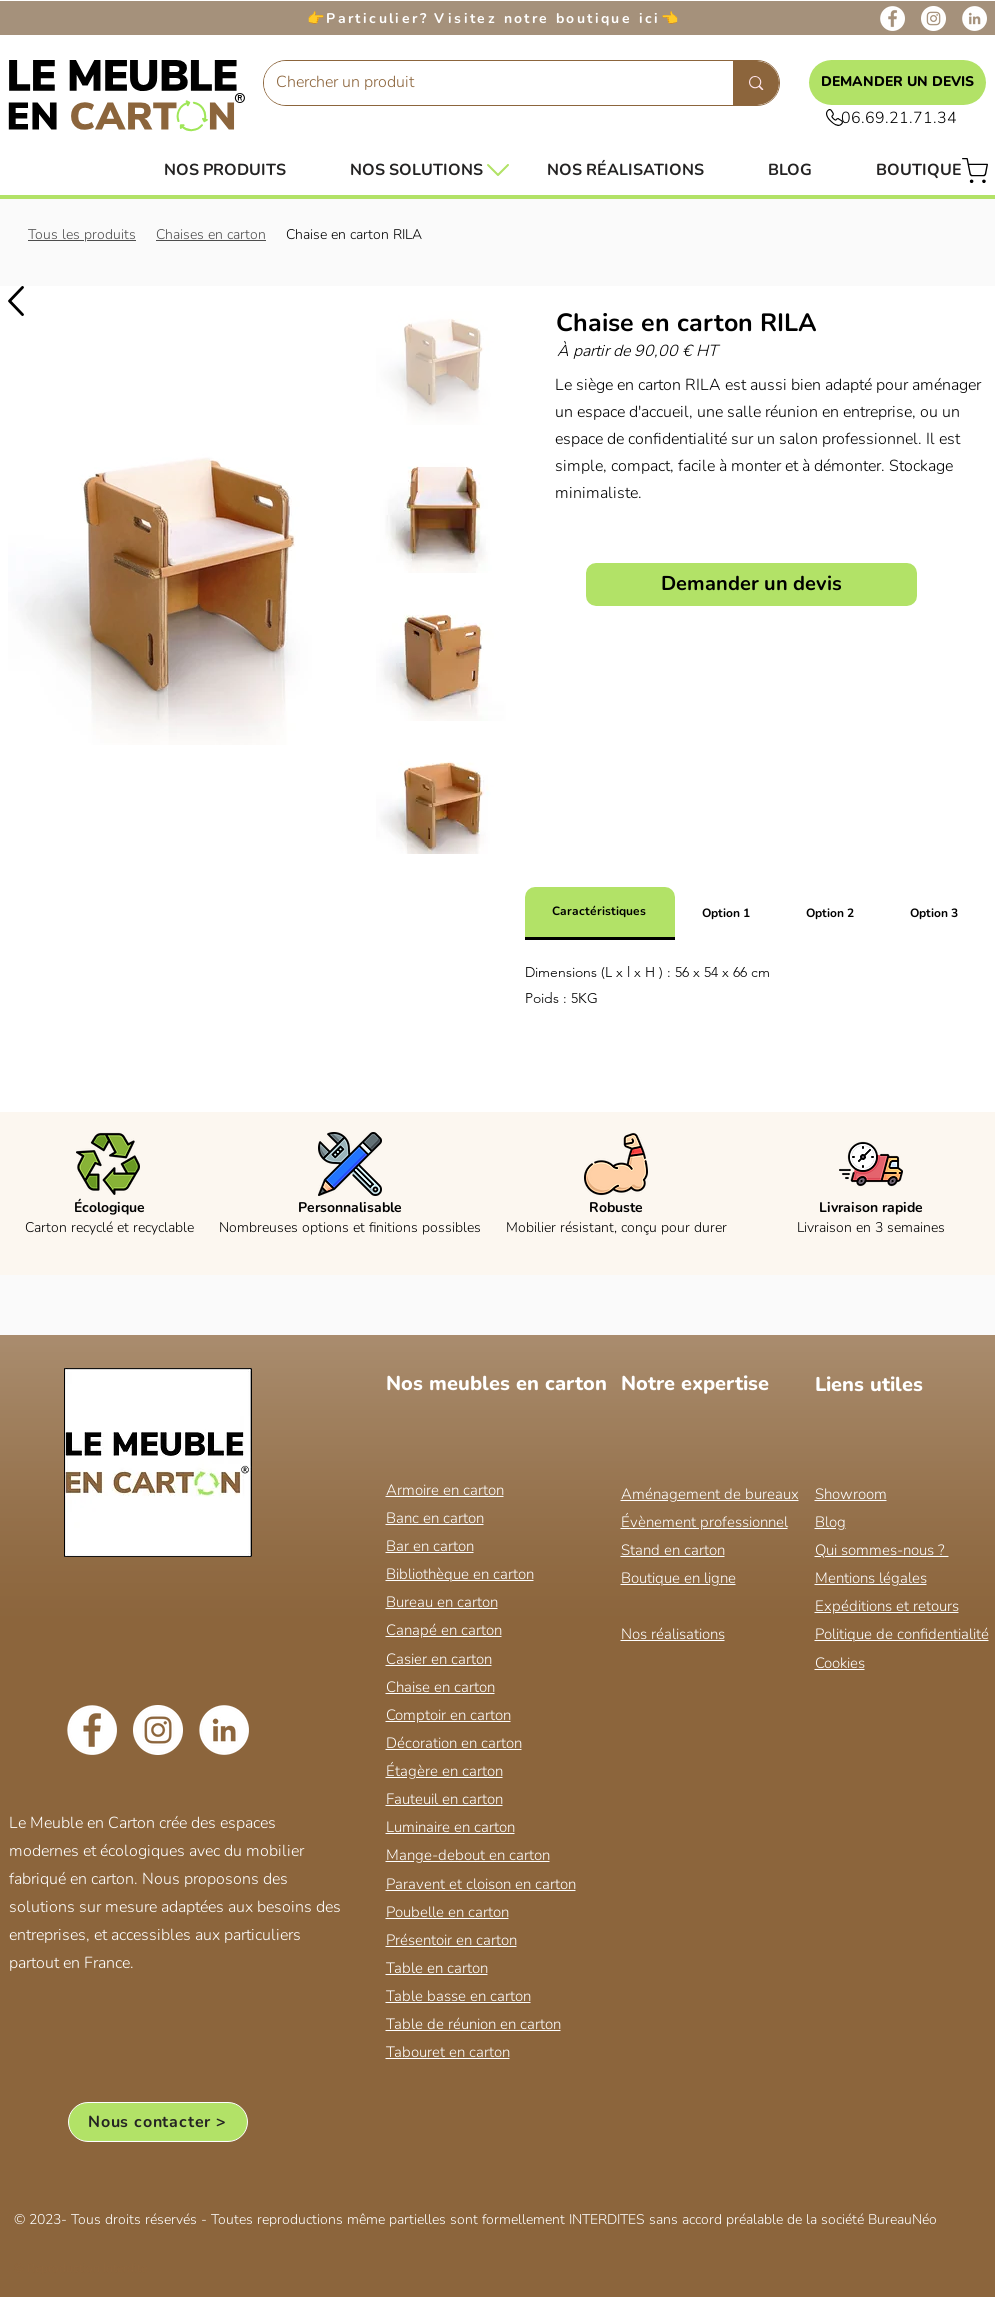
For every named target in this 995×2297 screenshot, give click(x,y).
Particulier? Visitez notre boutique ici (493, 18)
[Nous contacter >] (158, 2122)
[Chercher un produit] (484, 83)
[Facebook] (892, 18)
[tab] (600, 913)
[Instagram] (933, 18)
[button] (416, 170)
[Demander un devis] (751, 584)
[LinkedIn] (974, 18)
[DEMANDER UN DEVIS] (897, 82)
